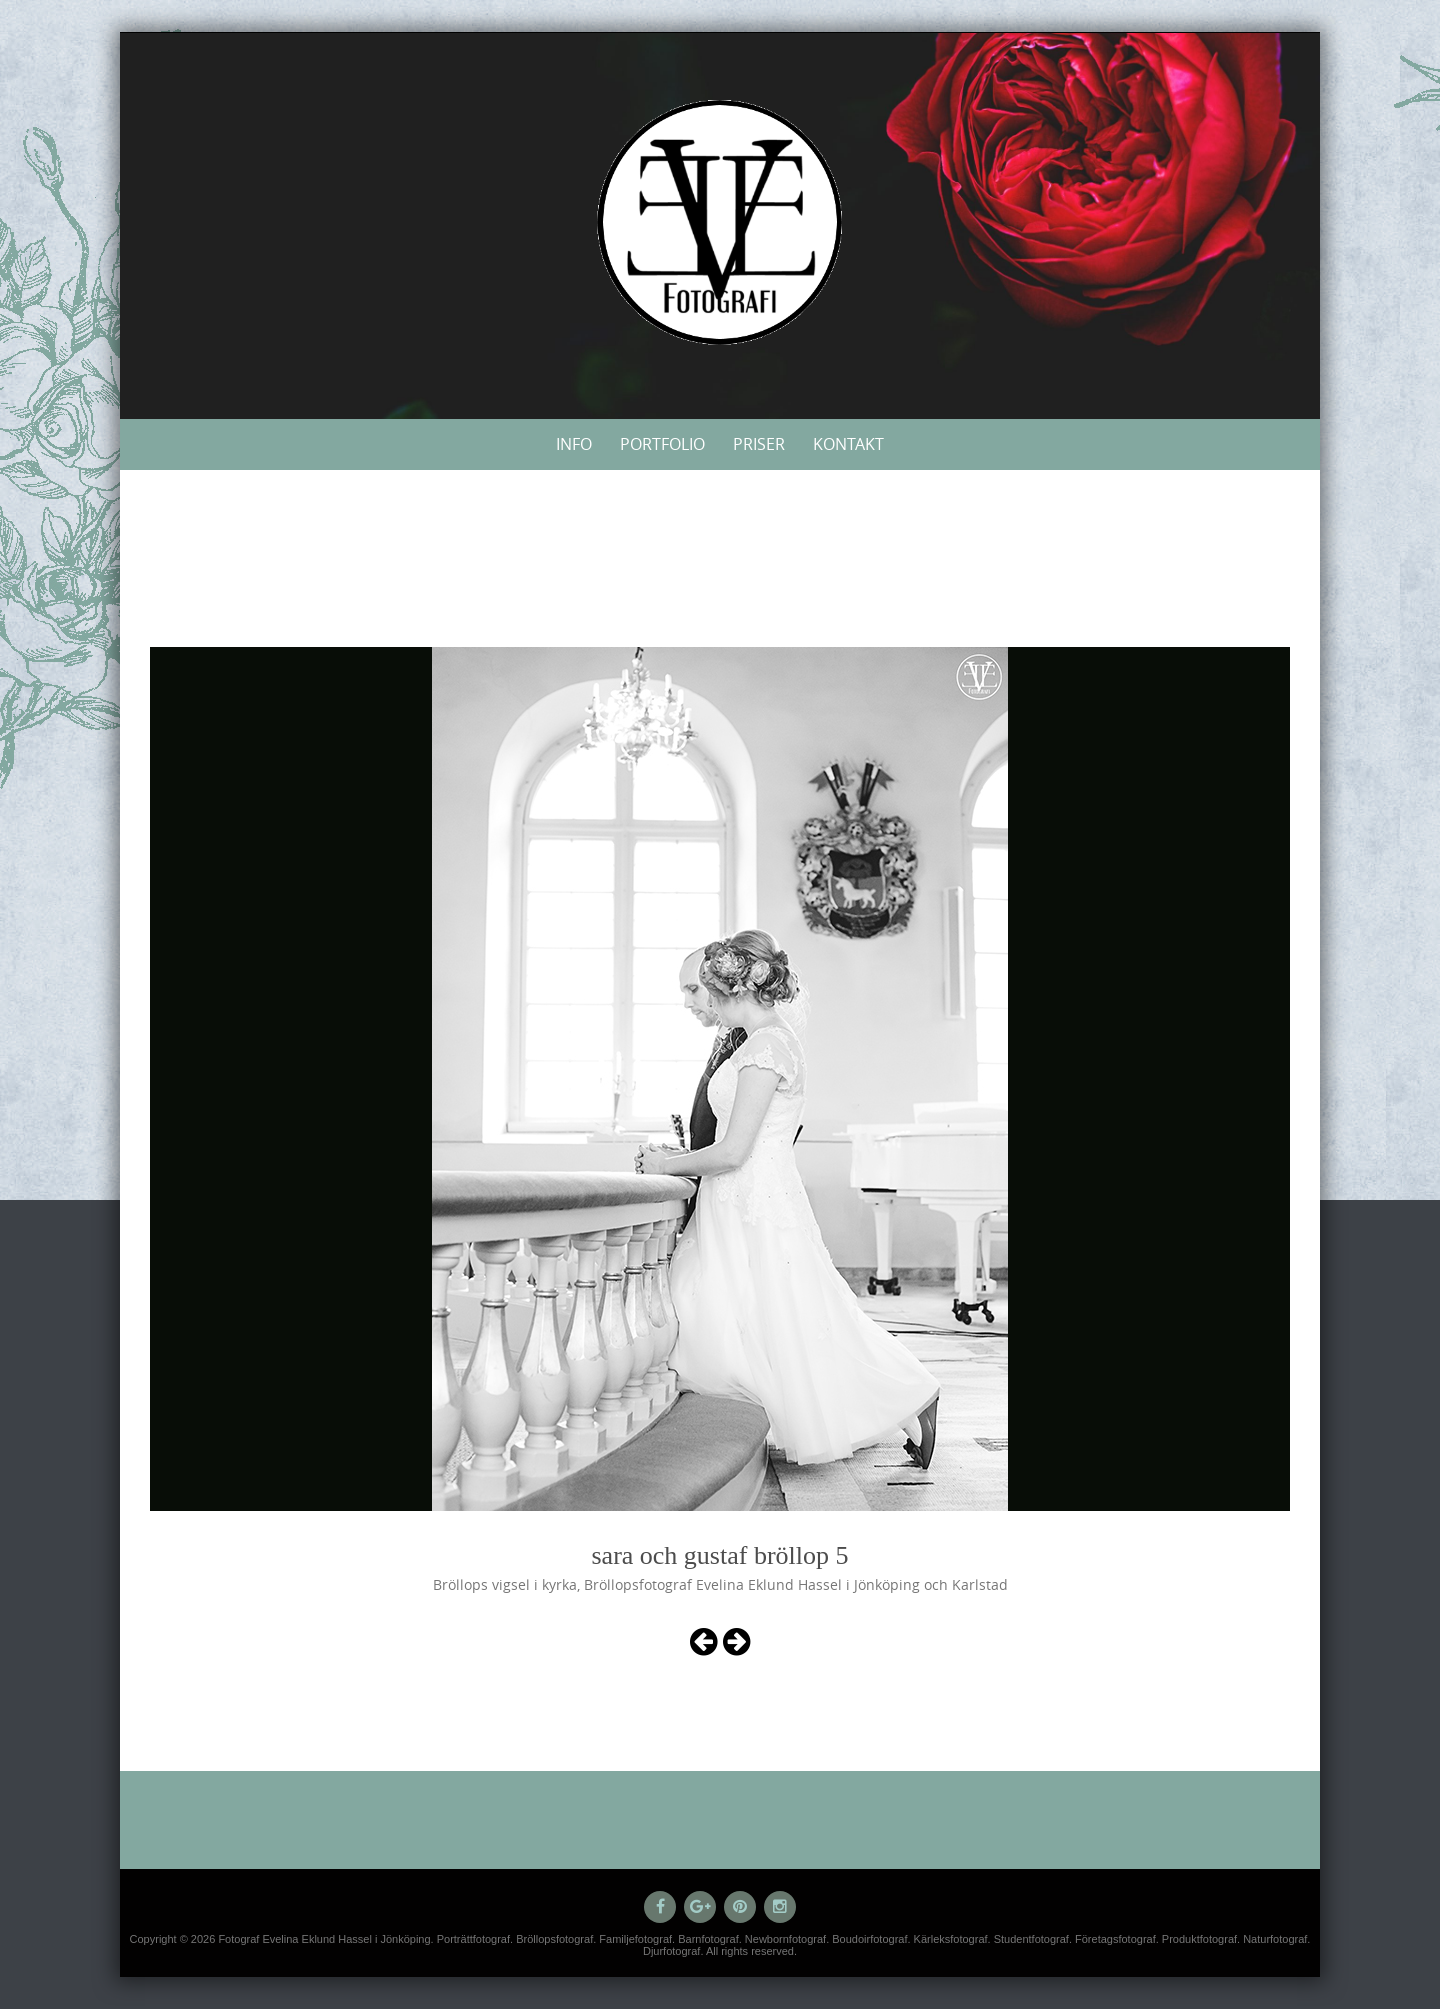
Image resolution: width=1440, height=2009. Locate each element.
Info (574, 444)
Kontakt (848, 444)
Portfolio (662, 444)
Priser (759, 444)
